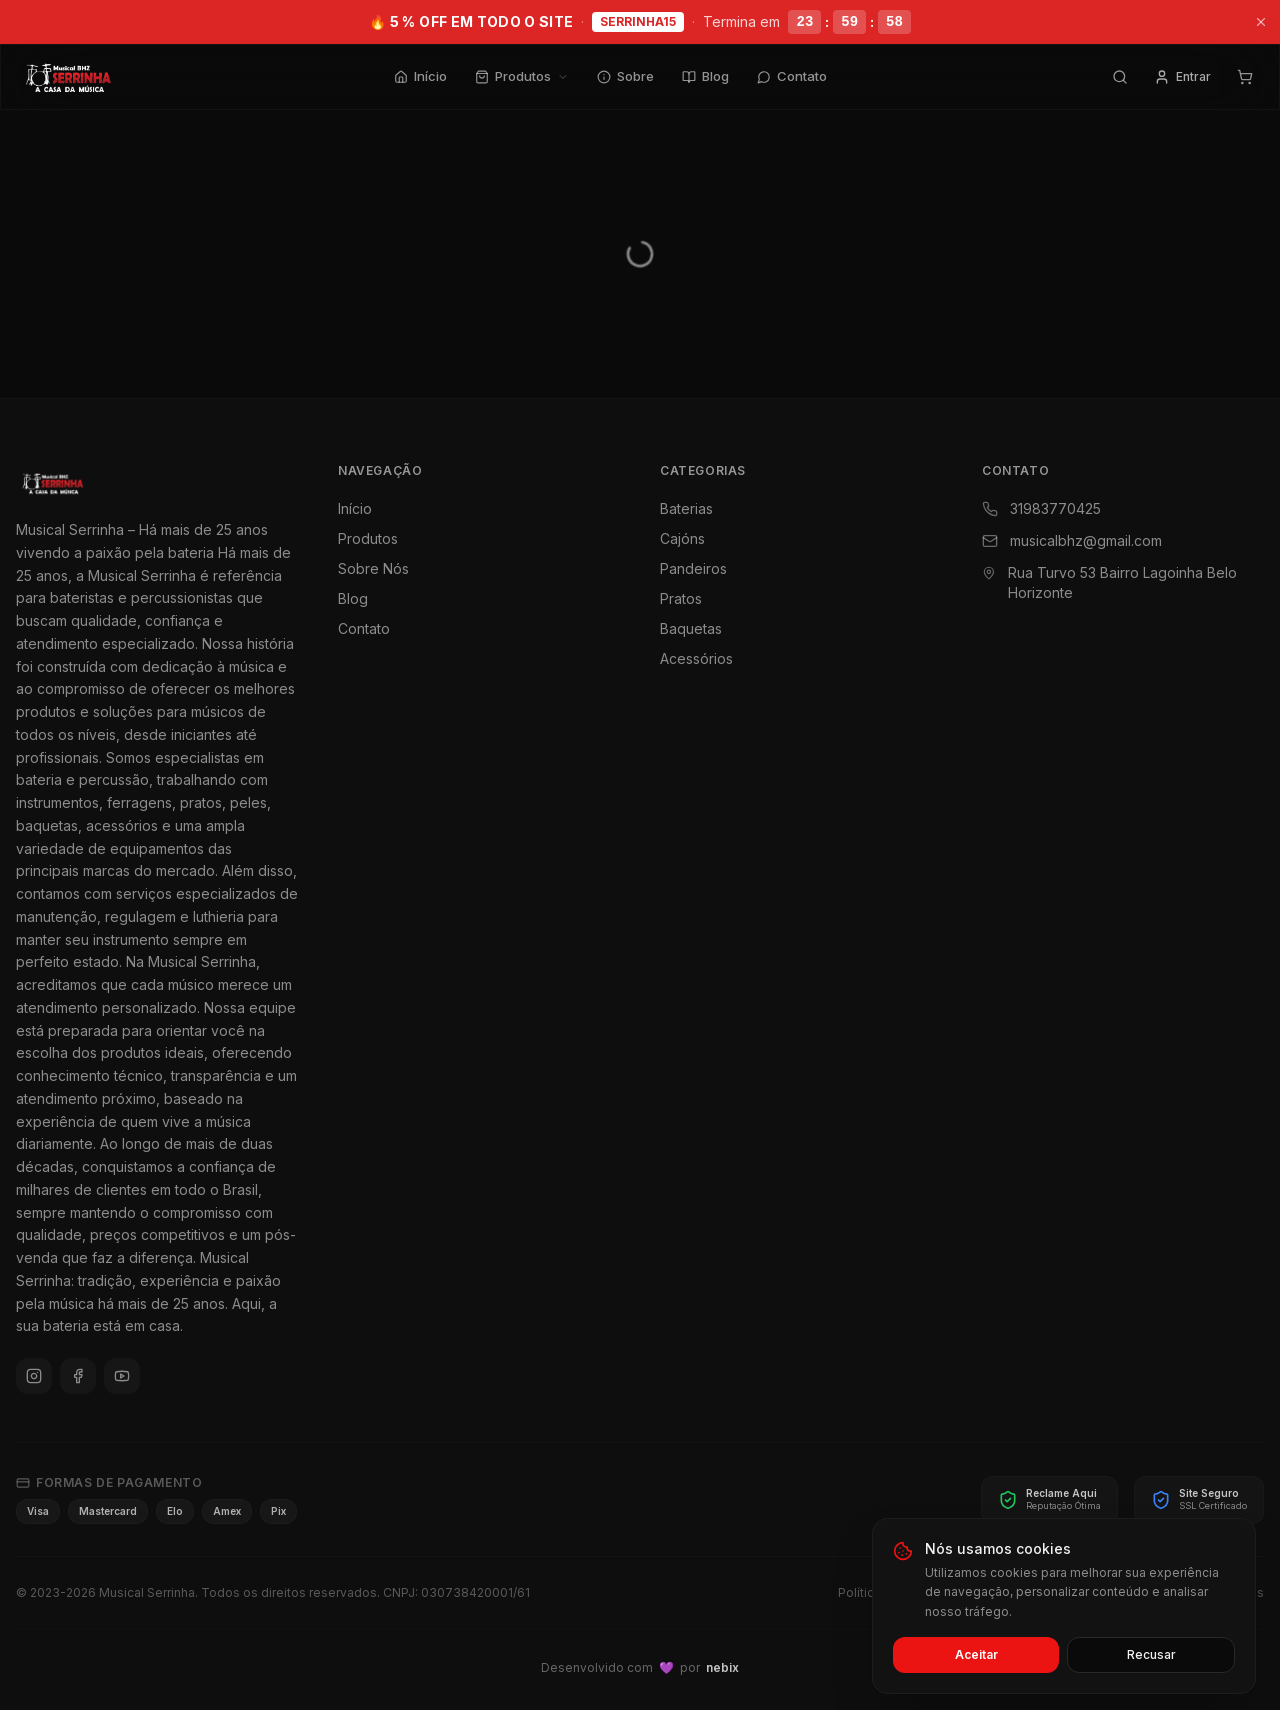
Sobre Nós (373, 568)
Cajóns (682, 538)
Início (420, 76)
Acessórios (696, 658)
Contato (792, 76)
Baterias (686, 508)
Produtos (522, 76)
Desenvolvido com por (640, 1668)
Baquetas (691, 628)
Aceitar (976, 1654)
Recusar (1151, 1654)
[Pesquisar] (1120, 77)
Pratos (681, 598)
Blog (705, 76)
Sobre (625, 76)
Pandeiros (693, 568)
